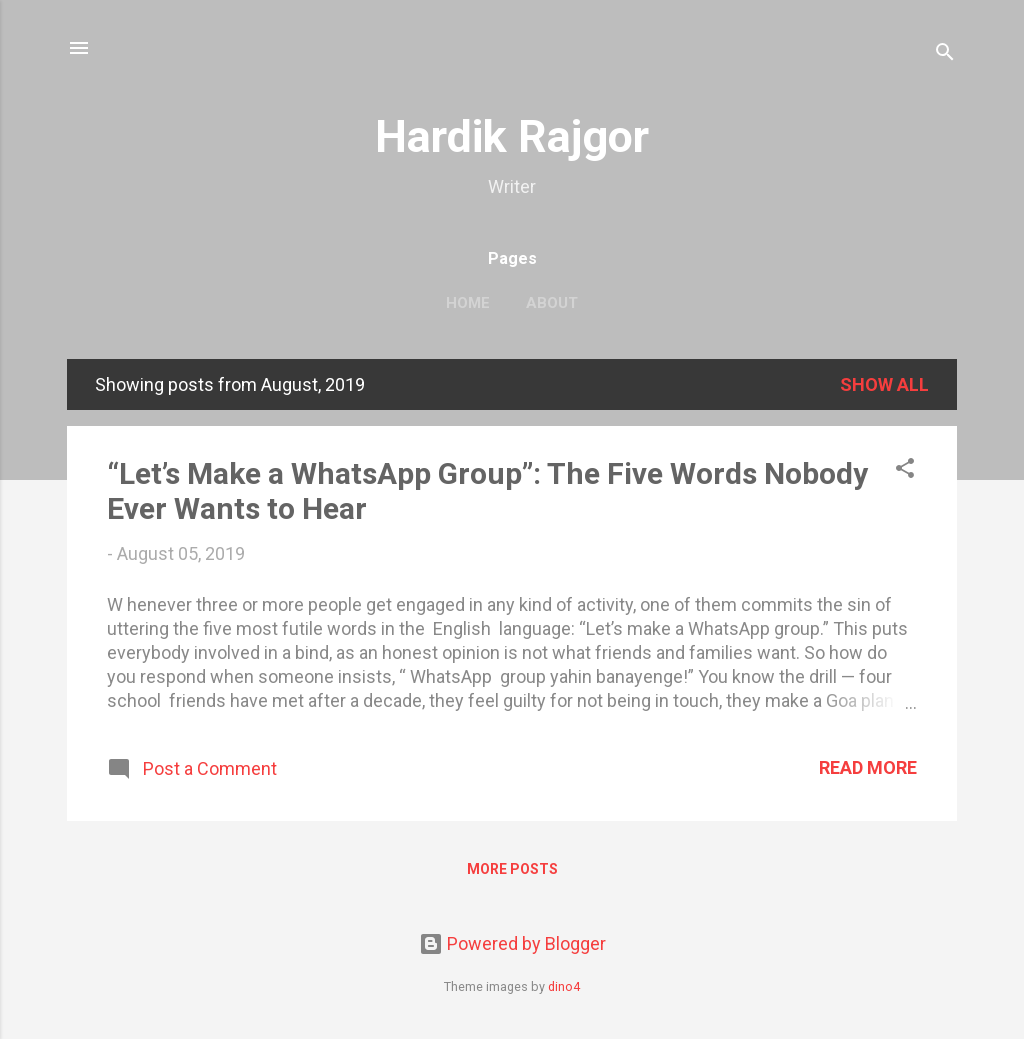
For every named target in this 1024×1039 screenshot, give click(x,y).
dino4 (564, 986)
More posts (512, 869)
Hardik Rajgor (512, 136)
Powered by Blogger (512, 943)
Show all (884, 384)
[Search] (945, 54)
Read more (868, 767)
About (552, 303)
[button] (905, 471)
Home (468, 303)
